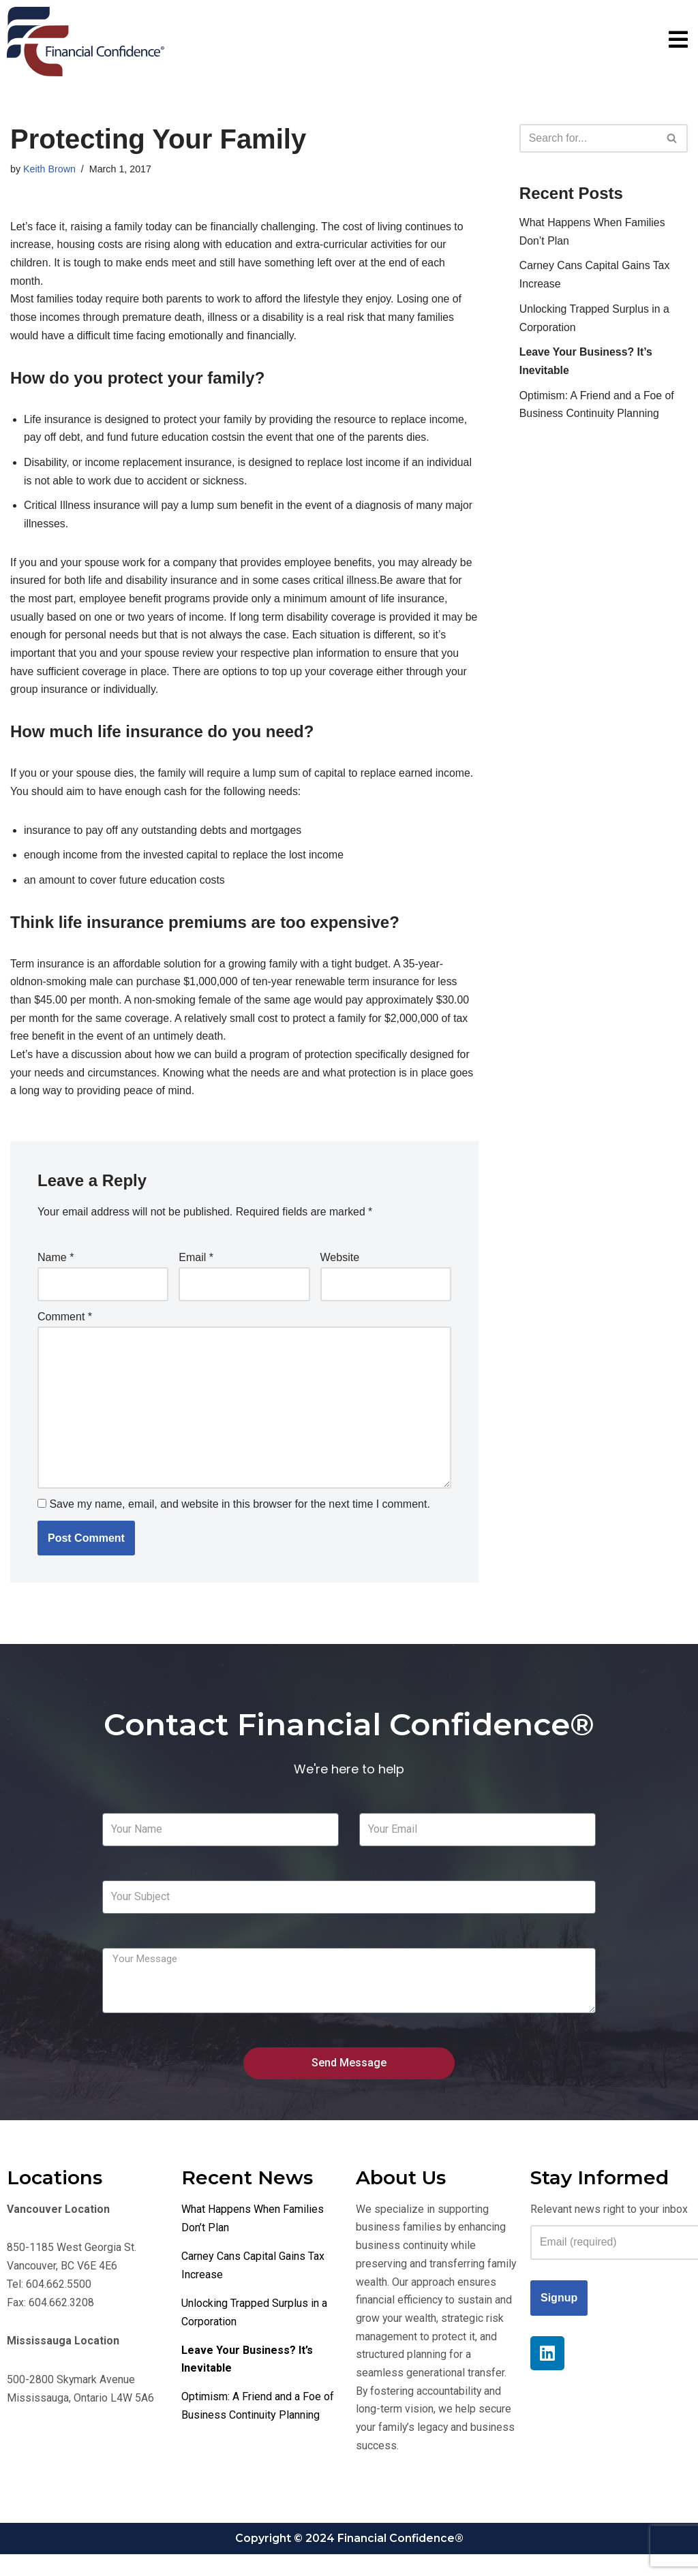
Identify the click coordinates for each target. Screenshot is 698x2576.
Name (55, 1270)
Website (340, 1270)
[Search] (588, 138)
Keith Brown (49, 169)
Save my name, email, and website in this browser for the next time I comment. (239, 1520)
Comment (64, 1330)
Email (196, 1270)
